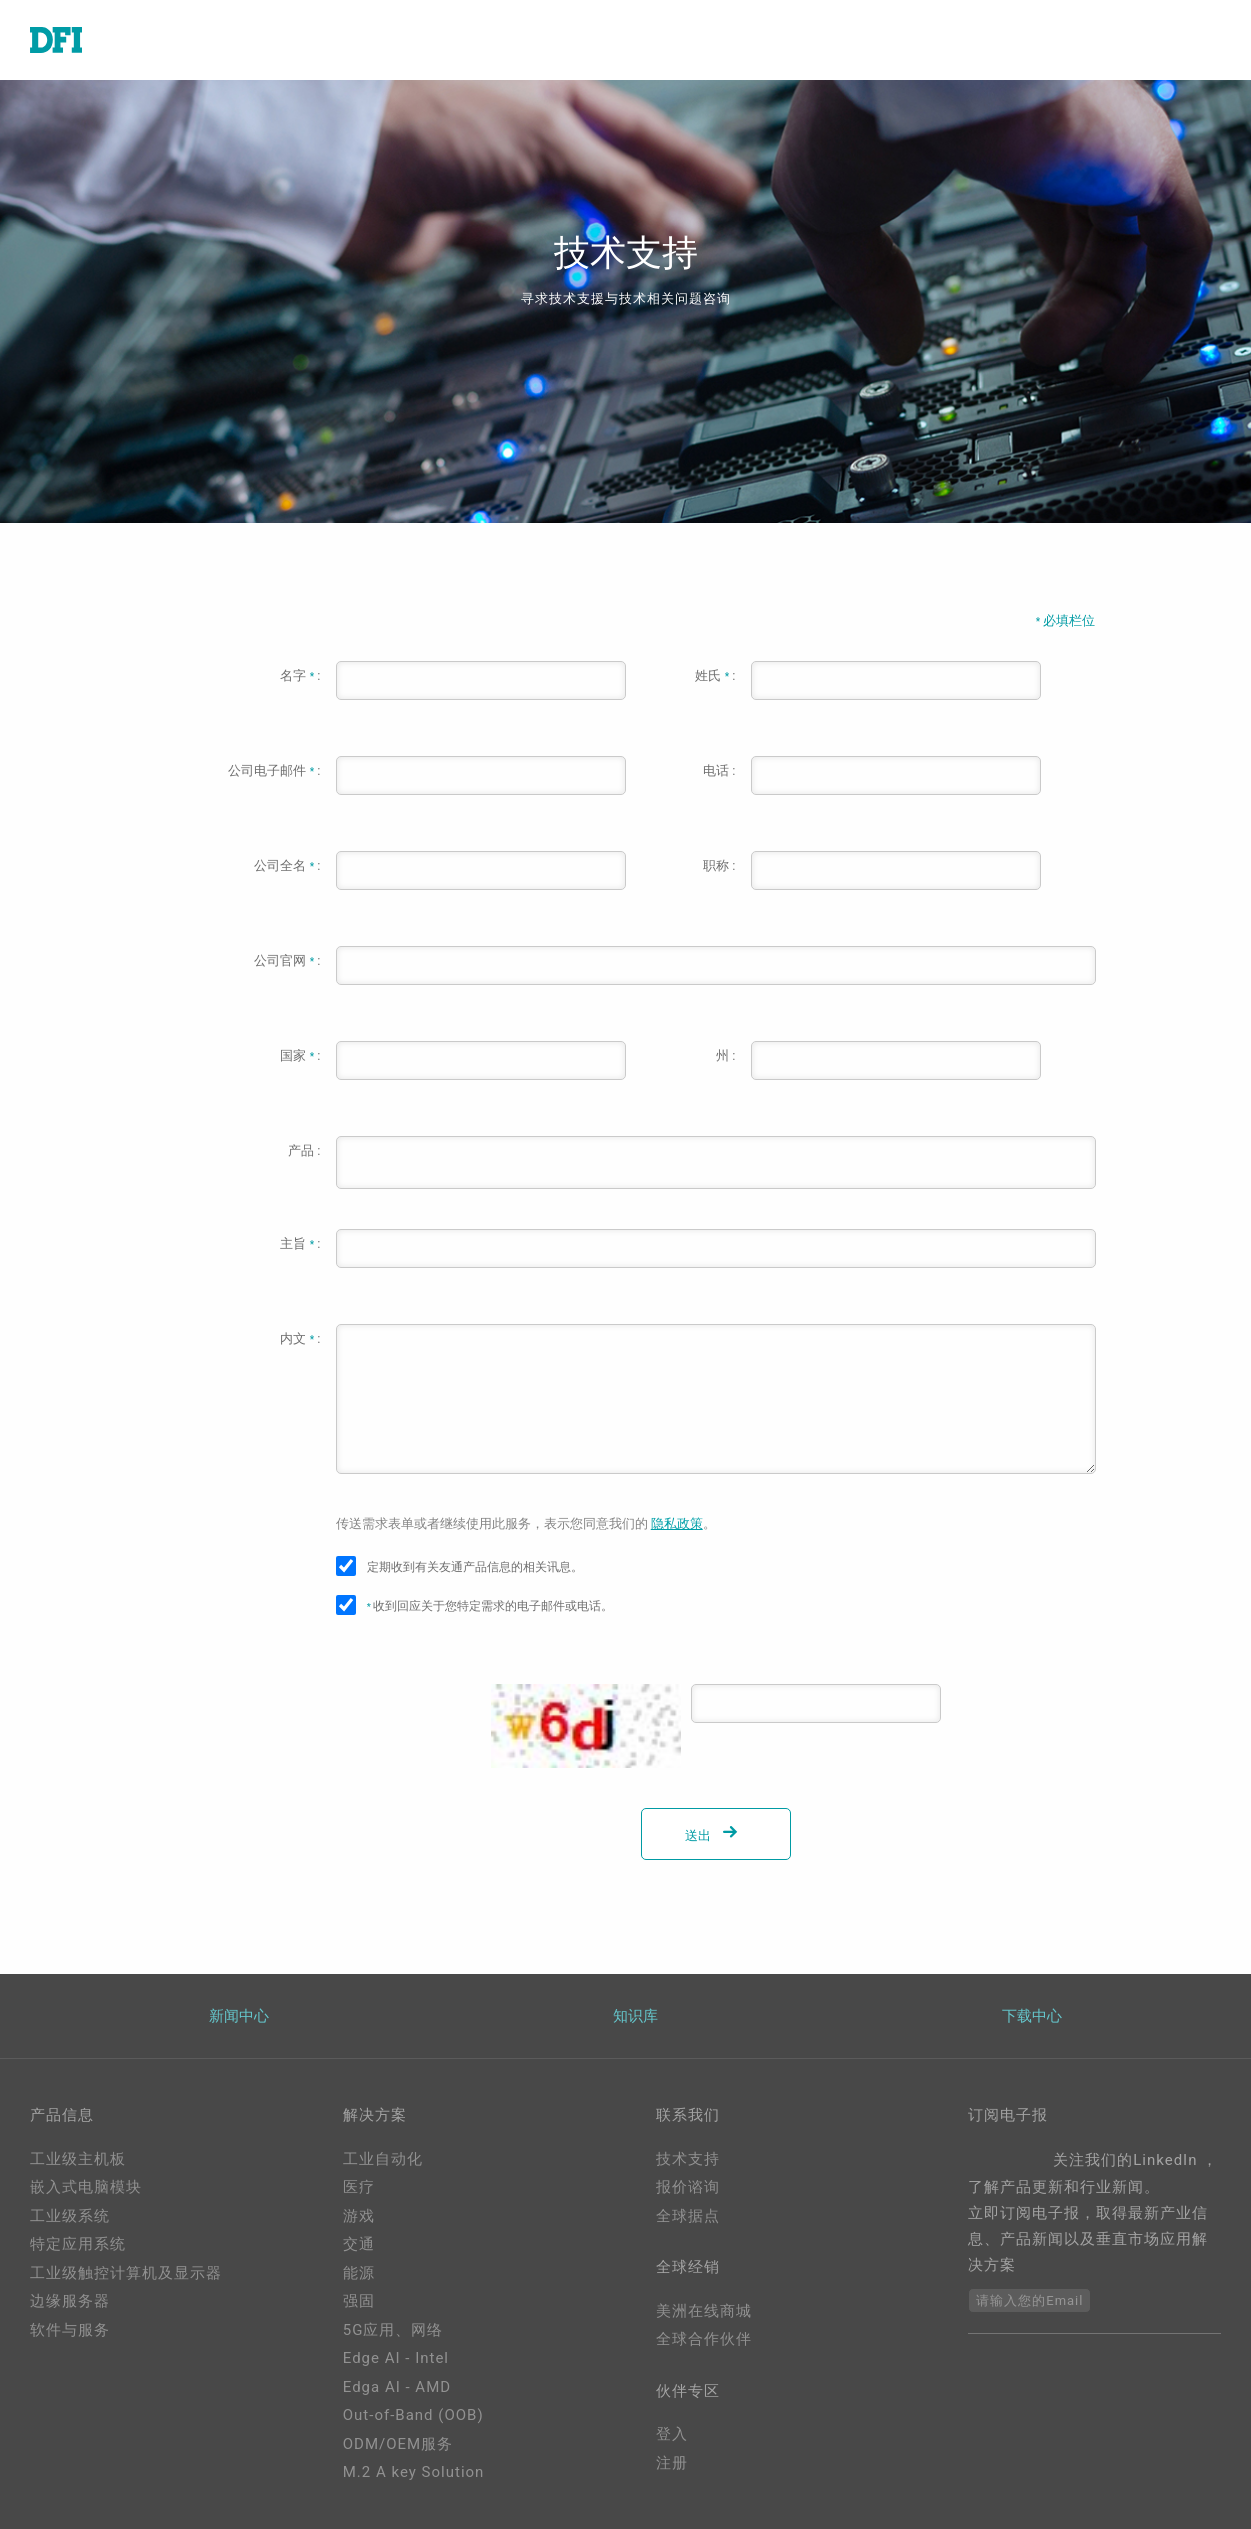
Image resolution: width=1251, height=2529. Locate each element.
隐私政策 (677, 1523)
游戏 (359, 2216)
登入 (672, 2434)
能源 (359, 2273)
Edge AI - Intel (396, 2358)
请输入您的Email (1029, 2300)
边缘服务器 (70, 2301)
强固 (359, 2301)
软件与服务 (70, 2330)
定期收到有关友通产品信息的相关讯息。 (475, 1567)
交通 (359, 2244)
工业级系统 (70, 2216)
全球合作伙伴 (704, 2339)
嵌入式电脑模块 (86, 2187)
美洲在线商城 (704, 2311)
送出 (715, 1835)
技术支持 (688, 2159)
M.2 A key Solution (414, 2472)
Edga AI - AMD (397, 2387)
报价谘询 (688, 2187)
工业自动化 (383, 2159)
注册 (672, 2463)
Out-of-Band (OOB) (413, 2415)
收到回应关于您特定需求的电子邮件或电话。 (490, 1606)
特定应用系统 (78, 2244)
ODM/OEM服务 (398, 2444)
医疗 (359, 2187)
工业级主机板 (78, 2159)
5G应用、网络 (393, 2330)
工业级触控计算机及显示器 (126, 2273)
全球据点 (688, 2216)
